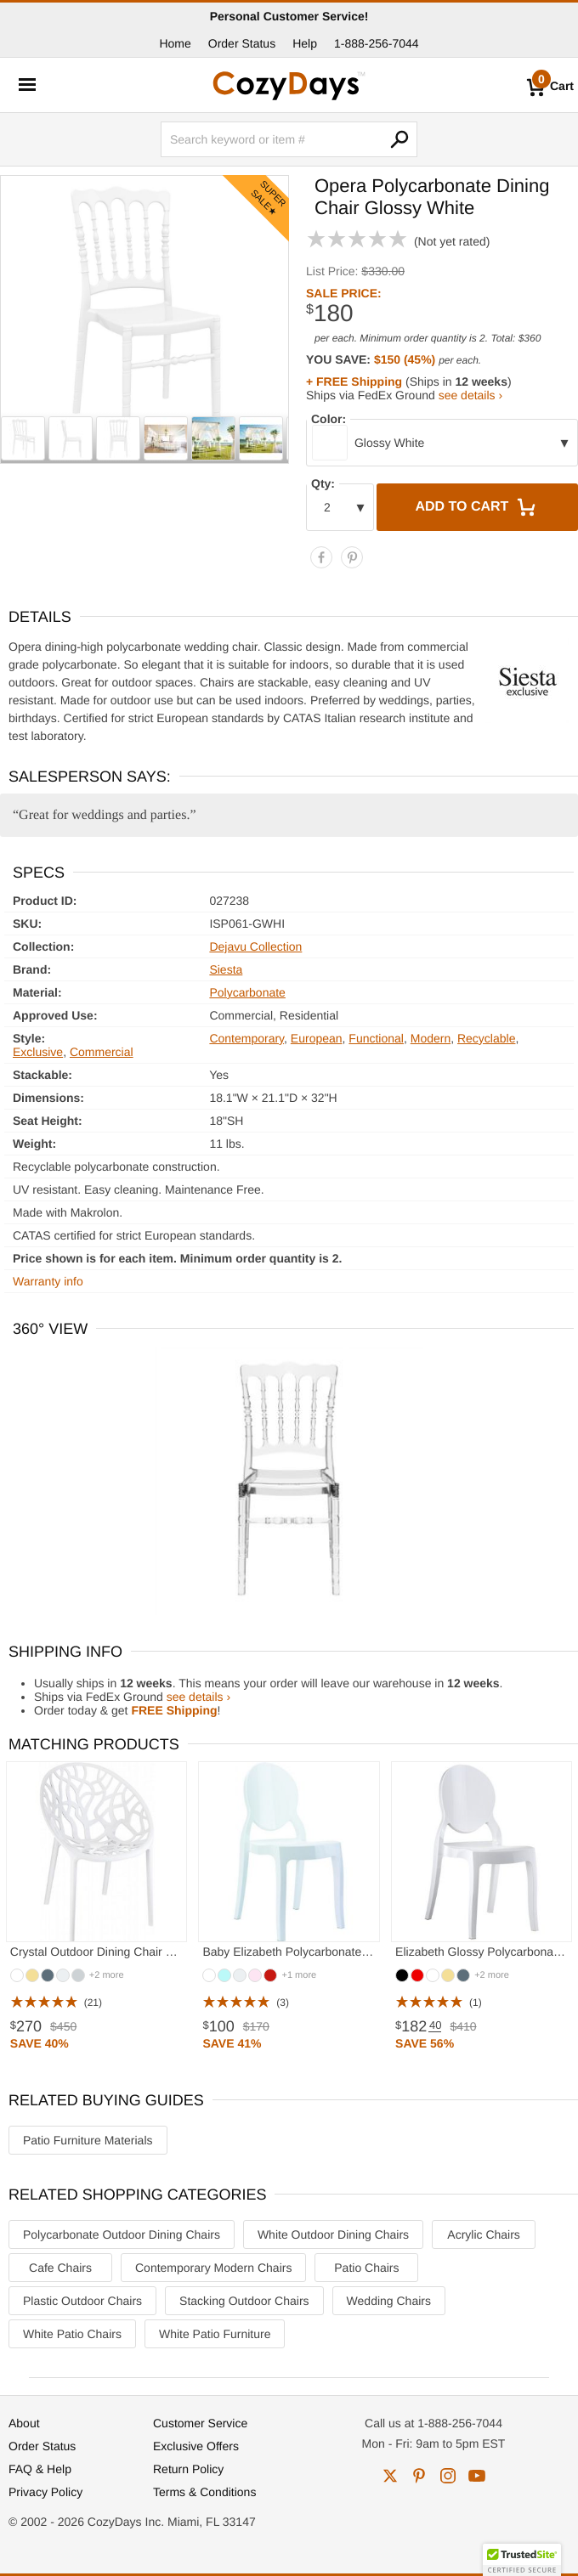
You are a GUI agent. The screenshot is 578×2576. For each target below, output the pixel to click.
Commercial (101, 1052)
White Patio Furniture (215, 2334)
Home (174, 43)
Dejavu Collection (255, 946)
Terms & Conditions (204, 2492)
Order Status (241, 43)
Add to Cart (477, 507)
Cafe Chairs (60, 2267)
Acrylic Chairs (483, 2234)
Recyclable (486, 1038)
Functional (376, 1038)
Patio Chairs (366, 2267)
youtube (476, 2475)
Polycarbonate (247, 992)
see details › (470, 395)
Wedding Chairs (389, 2301)
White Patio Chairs (72, 2334)
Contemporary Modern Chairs (213, 2267)
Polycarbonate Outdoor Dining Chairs (121, 2234)
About (24, 2423)
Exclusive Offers (196, 2446)
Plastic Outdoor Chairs (82, 2301)
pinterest (419, 2475)
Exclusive (38, 1052)
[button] (522, 2560)
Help (304, 43)
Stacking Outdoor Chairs (244, 2301)
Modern (430, 1038)
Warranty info (48, 1281)
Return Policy (188, 2469)
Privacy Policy (45, 2492)
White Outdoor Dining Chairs (333, 2234)
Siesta (225, 969)
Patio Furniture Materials (88, 2140)
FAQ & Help (39, 2469)
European (317, 1038)
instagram (448, 2475)
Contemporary (246, 1038)
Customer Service (200, 2423)
